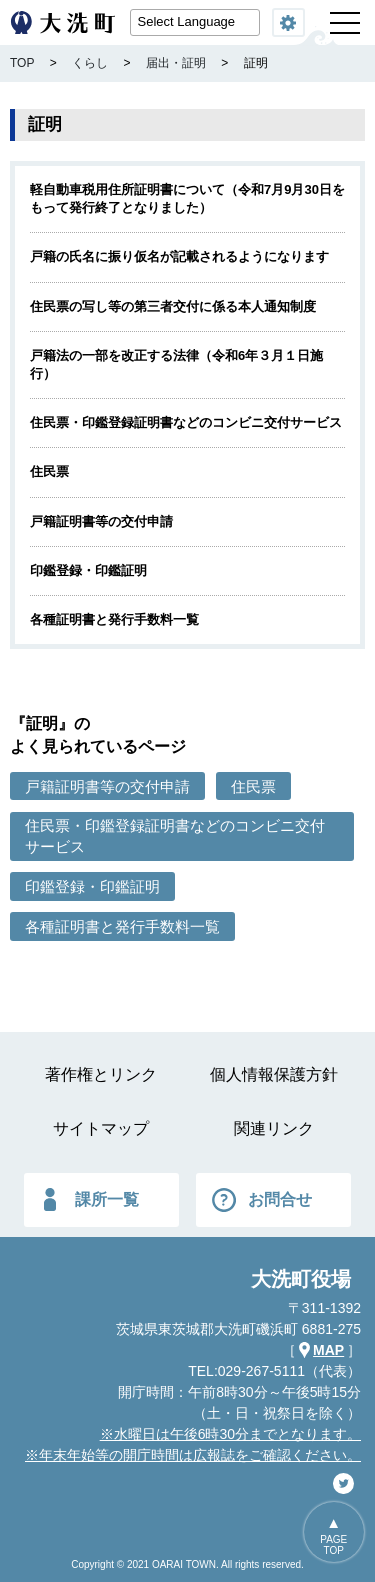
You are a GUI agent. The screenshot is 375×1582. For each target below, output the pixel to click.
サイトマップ (101, 1128)
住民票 (49, 471)
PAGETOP (333, 1545)
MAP (328, 1350)
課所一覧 (107, 1199)
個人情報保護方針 (274, 1074)
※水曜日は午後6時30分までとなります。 (230, 1434)
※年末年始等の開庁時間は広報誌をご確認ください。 (193, 1455)
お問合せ (280, 1199)
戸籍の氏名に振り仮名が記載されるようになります (179, 256)
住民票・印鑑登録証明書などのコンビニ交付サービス (186, 422)
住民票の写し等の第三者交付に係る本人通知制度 (173, 306)
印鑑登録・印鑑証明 (88, 570)
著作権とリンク (101, 1074)
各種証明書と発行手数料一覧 (114, 619)
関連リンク (274, 1128)
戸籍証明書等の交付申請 (101, 521)
